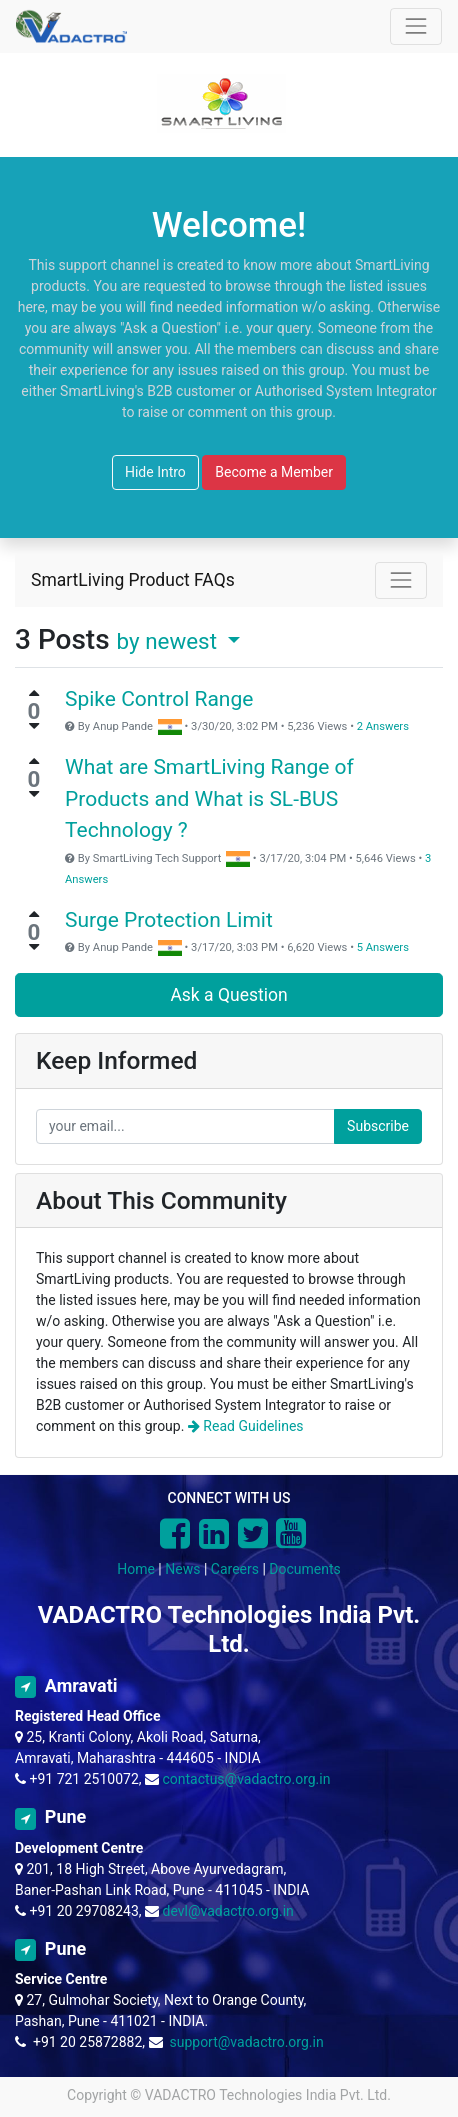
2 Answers (383, 726)
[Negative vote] (34, 726)
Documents (304, 1569)
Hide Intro (155, 472)
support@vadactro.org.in (246, 2042)
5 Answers (383, 947)
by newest (170, 641)
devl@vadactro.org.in (228, 1911)
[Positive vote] (34, 693)
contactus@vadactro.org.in (247, 1779)
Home (136, 1569)
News (182, 1569)
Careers (235, 1569)
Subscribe (378, 1126)
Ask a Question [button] (228, 995)
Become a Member (274, 472)
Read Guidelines (246, 1426)
